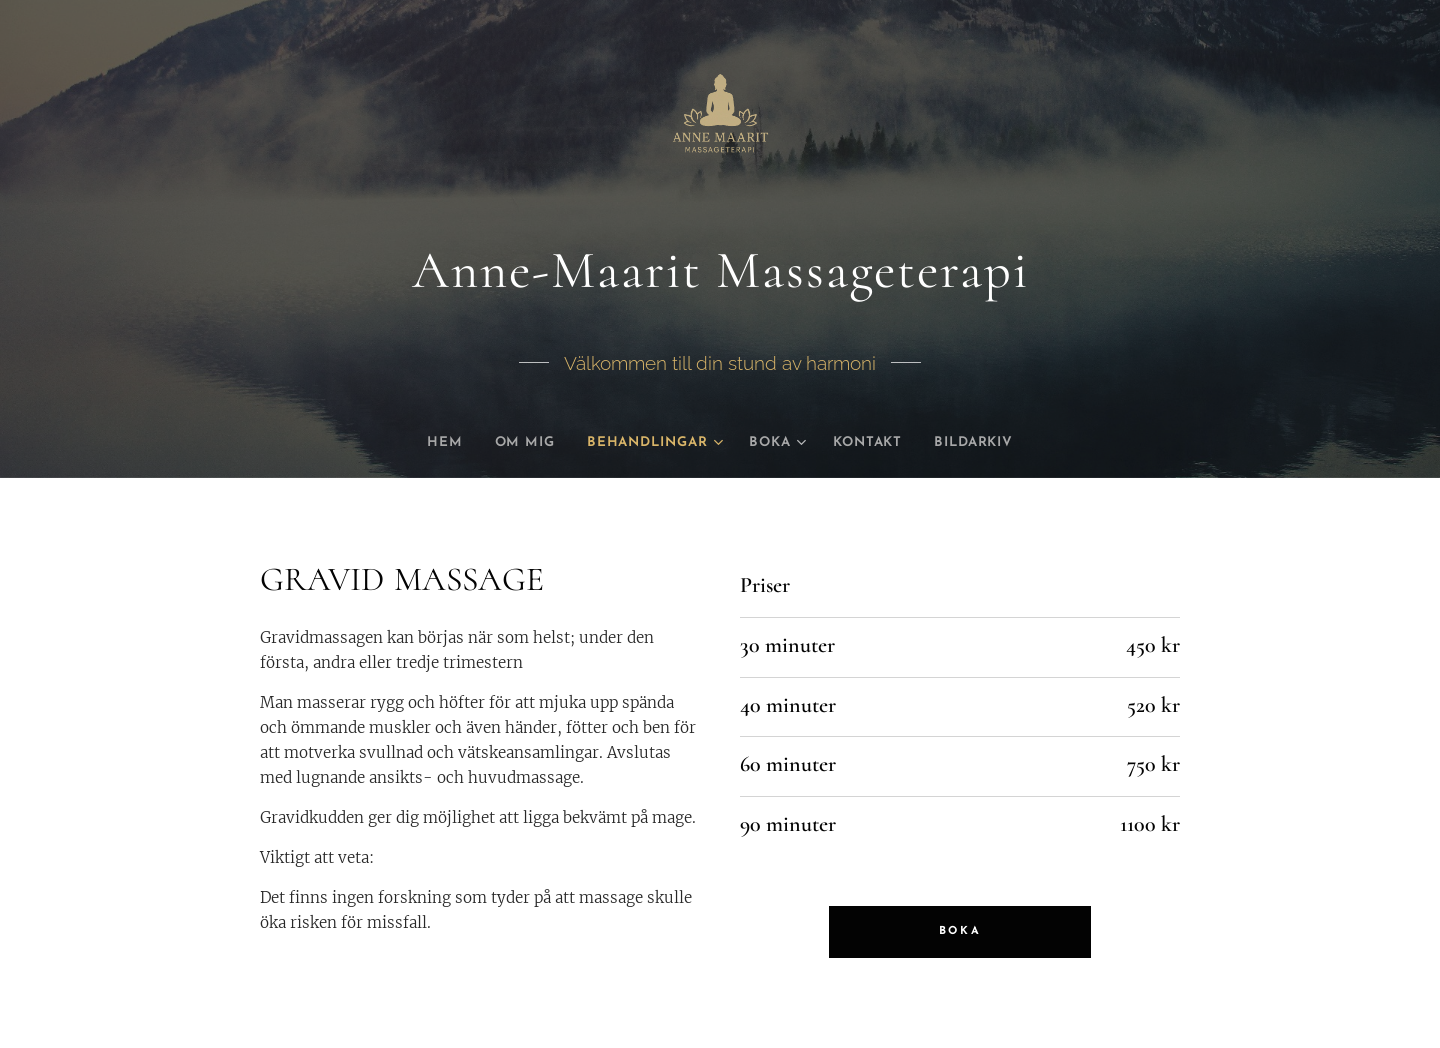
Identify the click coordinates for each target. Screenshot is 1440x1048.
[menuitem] (422, 443)
